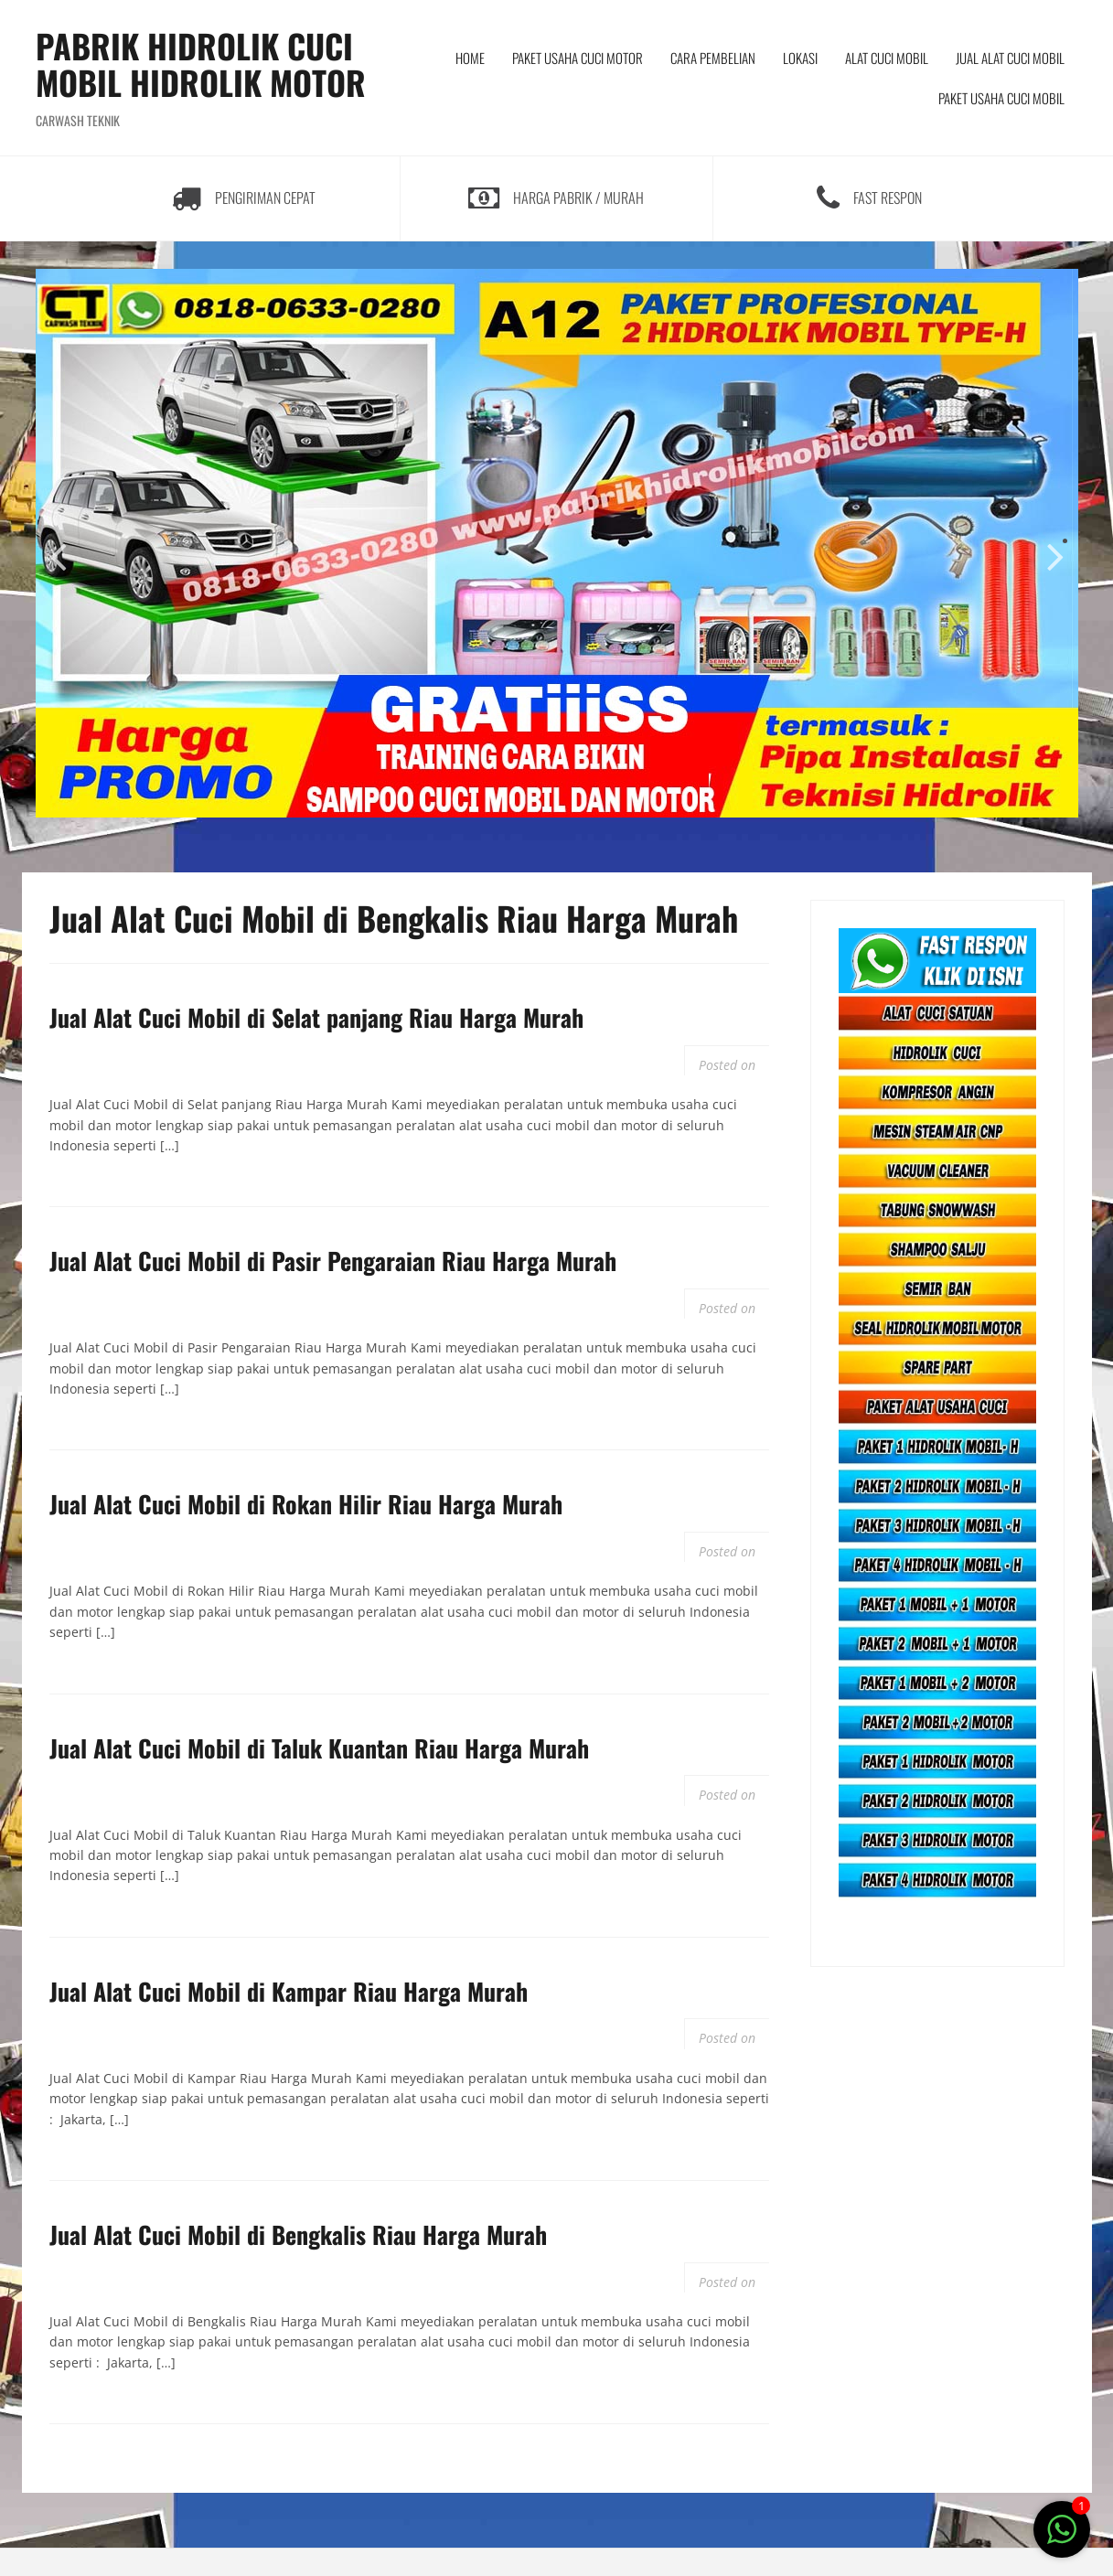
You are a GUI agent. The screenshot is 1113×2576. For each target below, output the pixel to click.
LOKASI (800, 58)
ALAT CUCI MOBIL (886, 58)
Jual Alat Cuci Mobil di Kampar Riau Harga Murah (288, 1991)
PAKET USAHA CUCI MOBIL (1001, 98)
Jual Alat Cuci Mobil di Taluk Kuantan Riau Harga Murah (319, 1748)
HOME (470, 58)
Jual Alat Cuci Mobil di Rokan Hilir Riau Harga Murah (305, 1504)
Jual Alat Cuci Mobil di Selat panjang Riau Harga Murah (316, 1017)
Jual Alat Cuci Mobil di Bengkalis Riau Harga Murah (298, 2234)
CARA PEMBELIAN (712, 58)
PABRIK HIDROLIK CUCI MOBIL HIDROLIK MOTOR (201, 63)
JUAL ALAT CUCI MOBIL (1010, 58)
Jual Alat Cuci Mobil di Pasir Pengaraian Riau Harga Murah (332, 1260)
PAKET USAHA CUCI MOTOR (577, 58)
